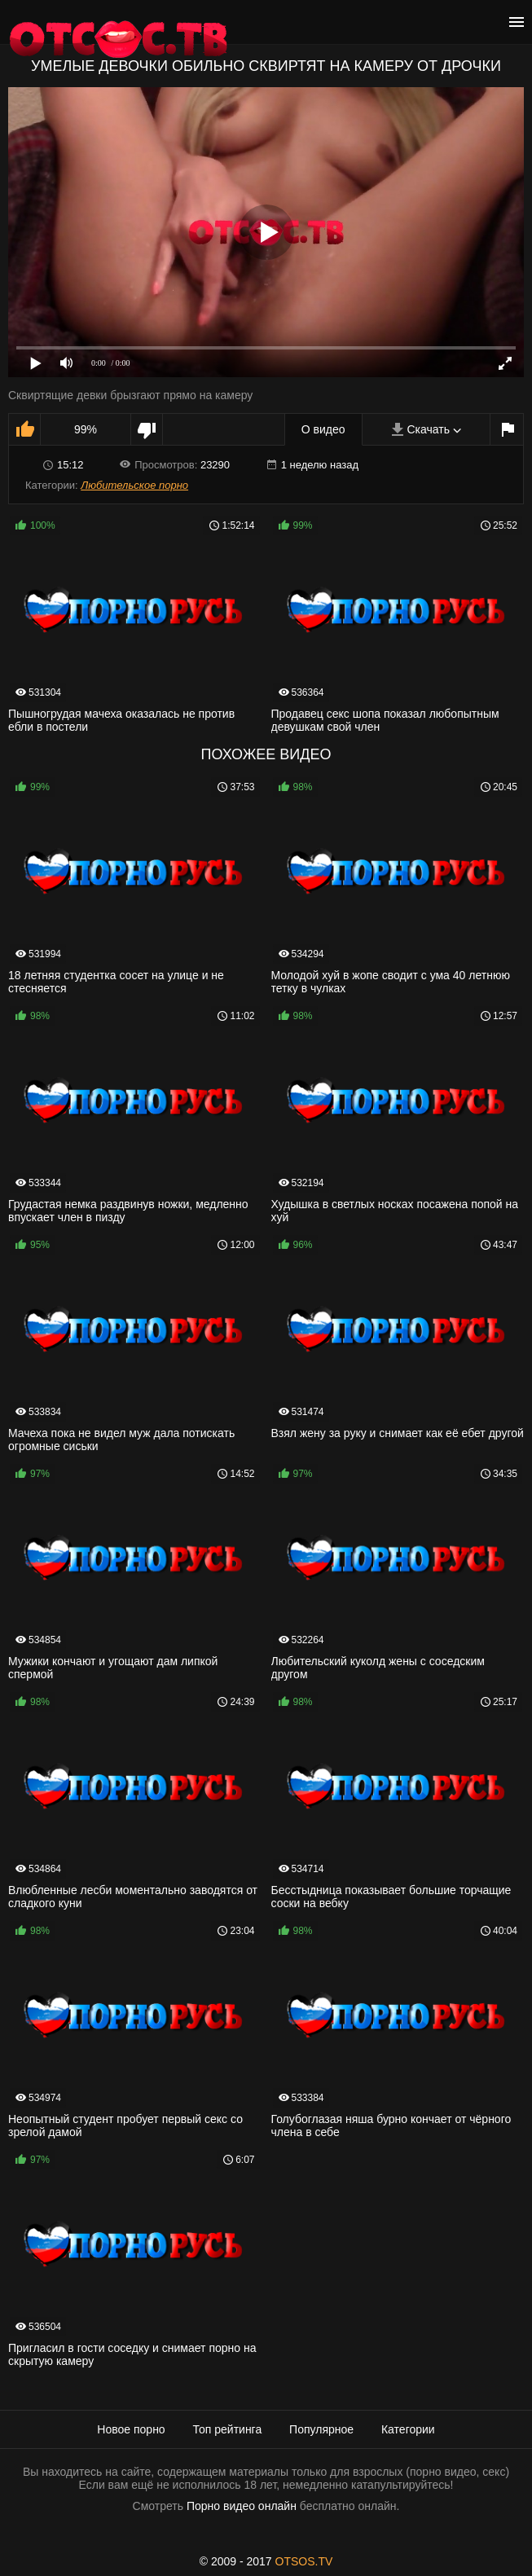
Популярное (321, 2429)
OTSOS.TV (304, 2561)
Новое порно (131, 2429)
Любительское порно (134, 485)
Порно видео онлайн (242, 2505)
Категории (408, 2429)
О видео (323, 429)
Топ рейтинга (227, 2429)
